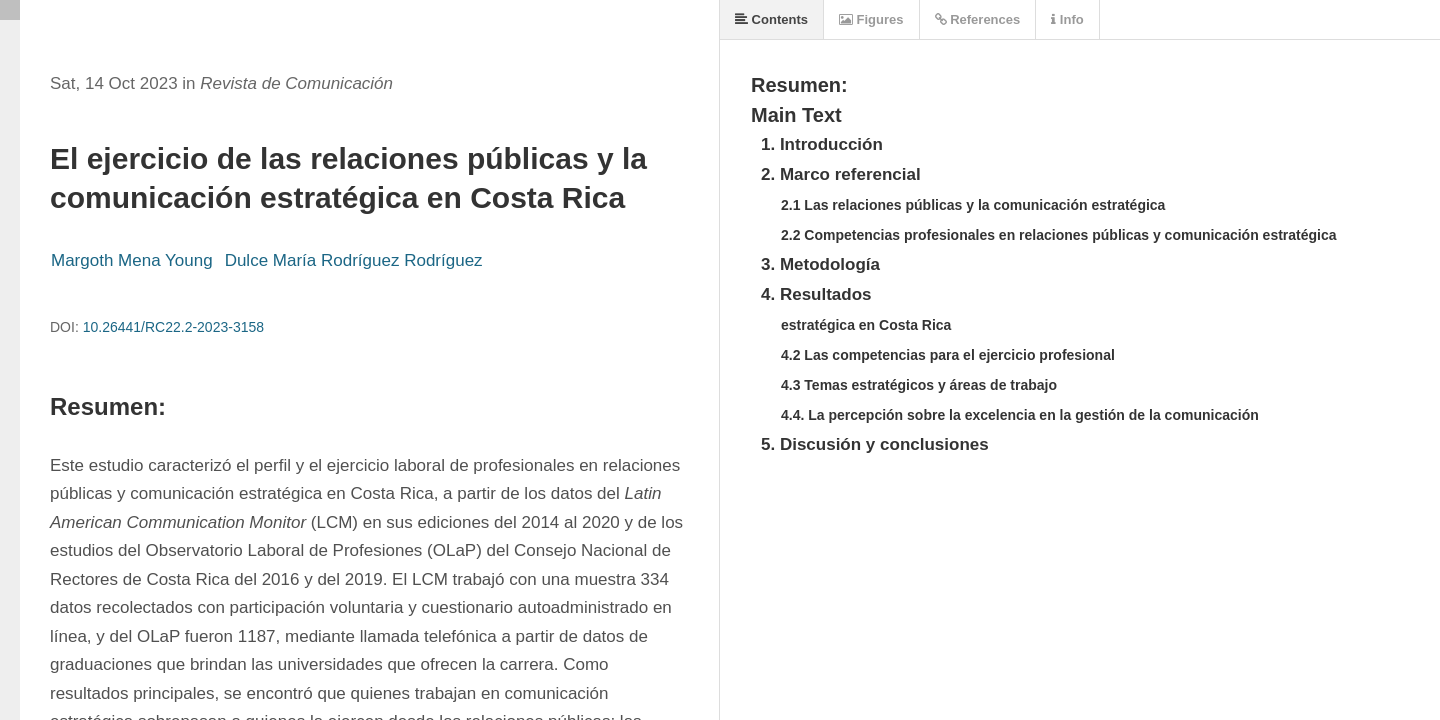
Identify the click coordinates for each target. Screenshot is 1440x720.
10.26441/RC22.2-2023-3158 (173, 327)
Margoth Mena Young (132, 260)
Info (1067, 19)
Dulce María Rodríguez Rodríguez (356, 260)
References (978, 19)
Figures (871, 19)
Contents (771, 19)
